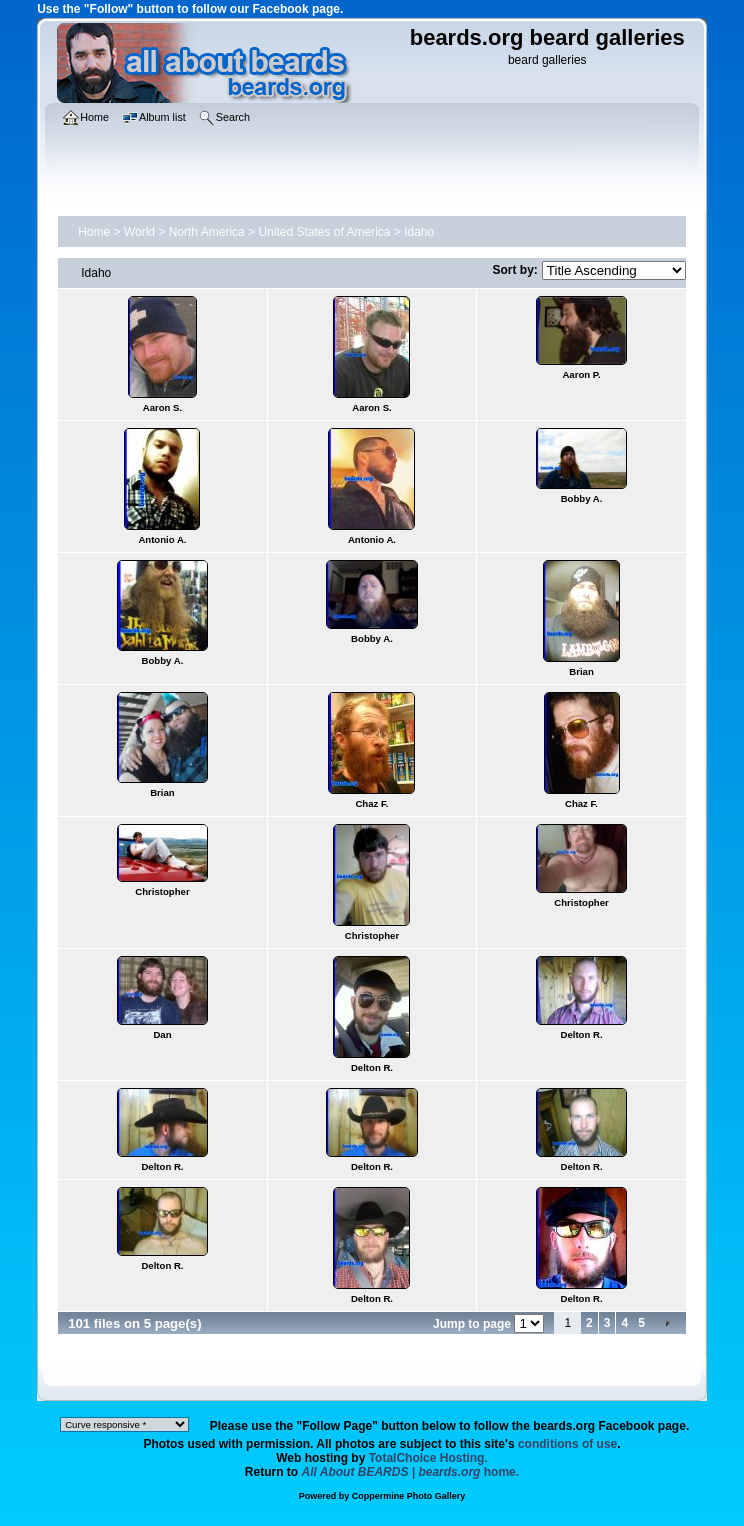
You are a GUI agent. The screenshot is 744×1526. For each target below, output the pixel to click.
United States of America (324, 232)
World (139, 232)
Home (94, 232)
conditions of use (567, 1444)
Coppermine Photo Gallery (409, 1496)
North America (207, 232)
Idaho (419, 232)
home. (411, 1472)
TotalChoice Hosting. (428, 1458)
